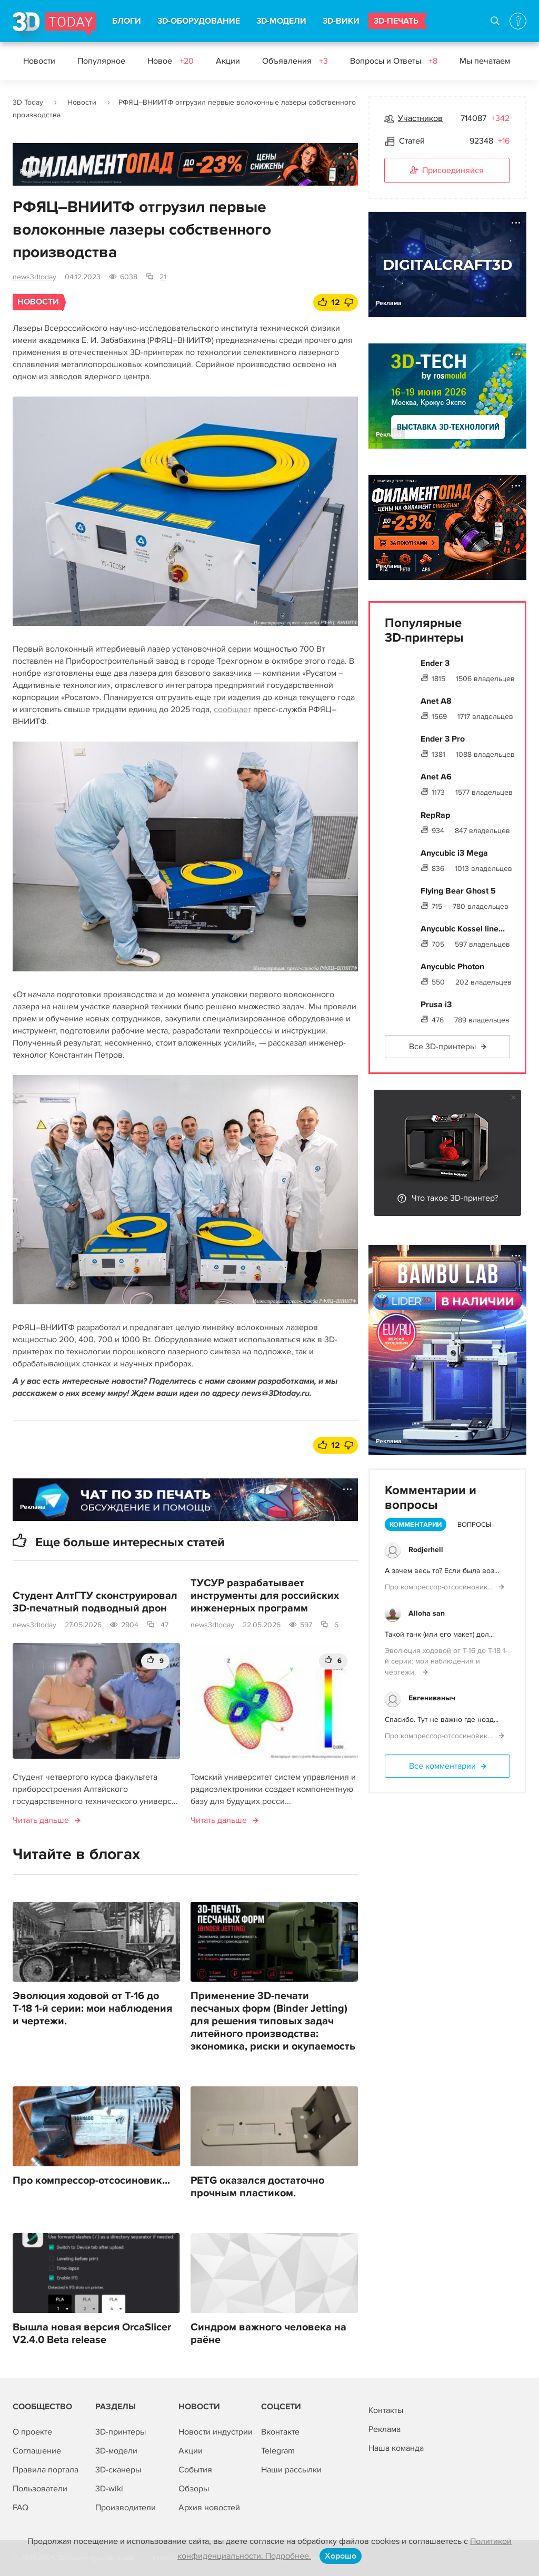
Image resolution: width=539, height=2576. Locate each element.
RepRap (435, 815)
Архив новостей (209, 2507)
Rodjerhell (425, 1549)
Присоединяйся (447, 171)
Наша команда (396, 2448)
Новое (170, 61)
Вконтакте (280, 2432)
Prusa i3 (436, 1004)
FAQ (20, 2507)
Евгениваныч (431, 1697)
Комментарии (416, 1524)
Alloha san (426, 1613)
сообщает (232, 709)
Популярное (101, 61)
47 (164, 1624)
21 (162, 276)
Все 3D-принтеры (442, 1046)
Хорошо (340, 2556)
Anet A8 (436, 701)
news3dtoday (34, 276)
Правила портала (45, 2470)
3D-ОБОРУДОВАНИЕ (198, 21)
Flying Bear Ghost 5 (458, 891)
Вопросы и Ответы (393, 61)
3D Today (28, 102)
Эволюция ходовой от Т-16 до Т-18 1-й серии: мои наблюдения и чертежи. (92, 2008)
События (195, 2470)
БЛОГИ (126, 21)
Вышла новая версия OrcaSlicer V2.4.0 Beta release (92, 2333)
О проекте (32, 2432)
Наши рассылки (291, 2470)
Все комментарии (442, 1766)
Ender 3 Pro (443, 739)
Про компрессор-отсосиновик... (91, 2180)
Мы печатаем (485, 61)
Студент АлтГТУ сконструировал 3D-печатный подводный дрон (95, 1602)
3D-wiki (109, 2488)
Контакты (385, 2410)
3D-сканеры (118, 2470)
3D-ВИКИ (341, 21)
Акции (228, 61)
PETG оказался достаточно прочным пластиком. (257, 2186)
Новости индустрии (215, 2432)
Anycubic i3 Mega (454, 853)
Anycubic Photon (452, 966)
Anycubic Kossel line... (463, 929)
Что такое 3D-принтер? (455, 1198)
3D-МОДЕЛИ (281, 21)
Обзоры (193, 2488)
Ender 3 (435, 663)
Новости (39, 61)
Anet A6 (436, 777)
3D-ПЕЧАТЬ (396, 21)
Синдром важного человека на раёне (268, 2333)
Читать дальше (41, 1820)
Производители (125, 2507)
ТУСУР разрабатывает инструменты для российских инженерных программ (265, 1596)
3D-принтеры (120, 2432)
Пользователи (40, 2488)
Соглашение (37, 2451)
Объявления (295, 61)
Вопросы (474, 1524)
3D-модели (116, 2451)
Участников (420, 118)
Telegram (278, 2451)
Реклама (33, 172)
